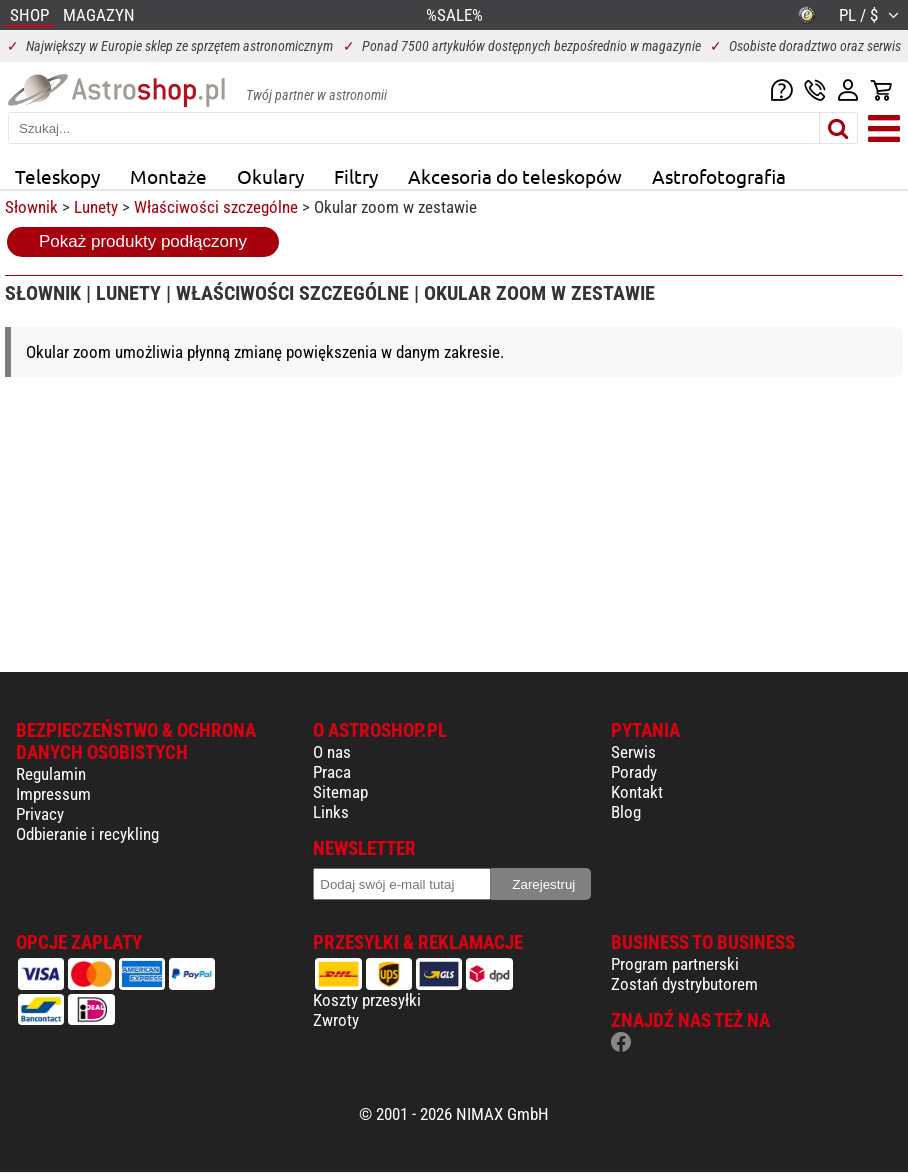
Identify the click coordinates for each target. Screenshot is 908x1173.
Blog (626, 812)
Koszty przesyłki (367, 1000)
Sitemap (340, 792)
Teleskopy (57, 176)
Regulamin (51, 774)
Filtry (356, 176)
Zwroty (336, 1020)
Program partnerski (675, 964)
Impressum (53, 794)
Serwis (633, 752)
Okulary (270, 176)
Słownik (31, 207)
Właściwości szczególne (216, 207)
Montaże (168, 176)
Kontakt (637, 792)
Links (331, 812)
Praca (332, 772)
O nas (332, 752)
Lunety (96, 207)
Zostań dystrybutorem (684, 984)
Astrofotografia (719, 176)
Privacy (40, 814)
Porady (634, 772)
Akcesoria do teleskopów (515, 176)
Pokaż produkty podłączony (143, 241)
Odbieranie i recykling (87, 834)
